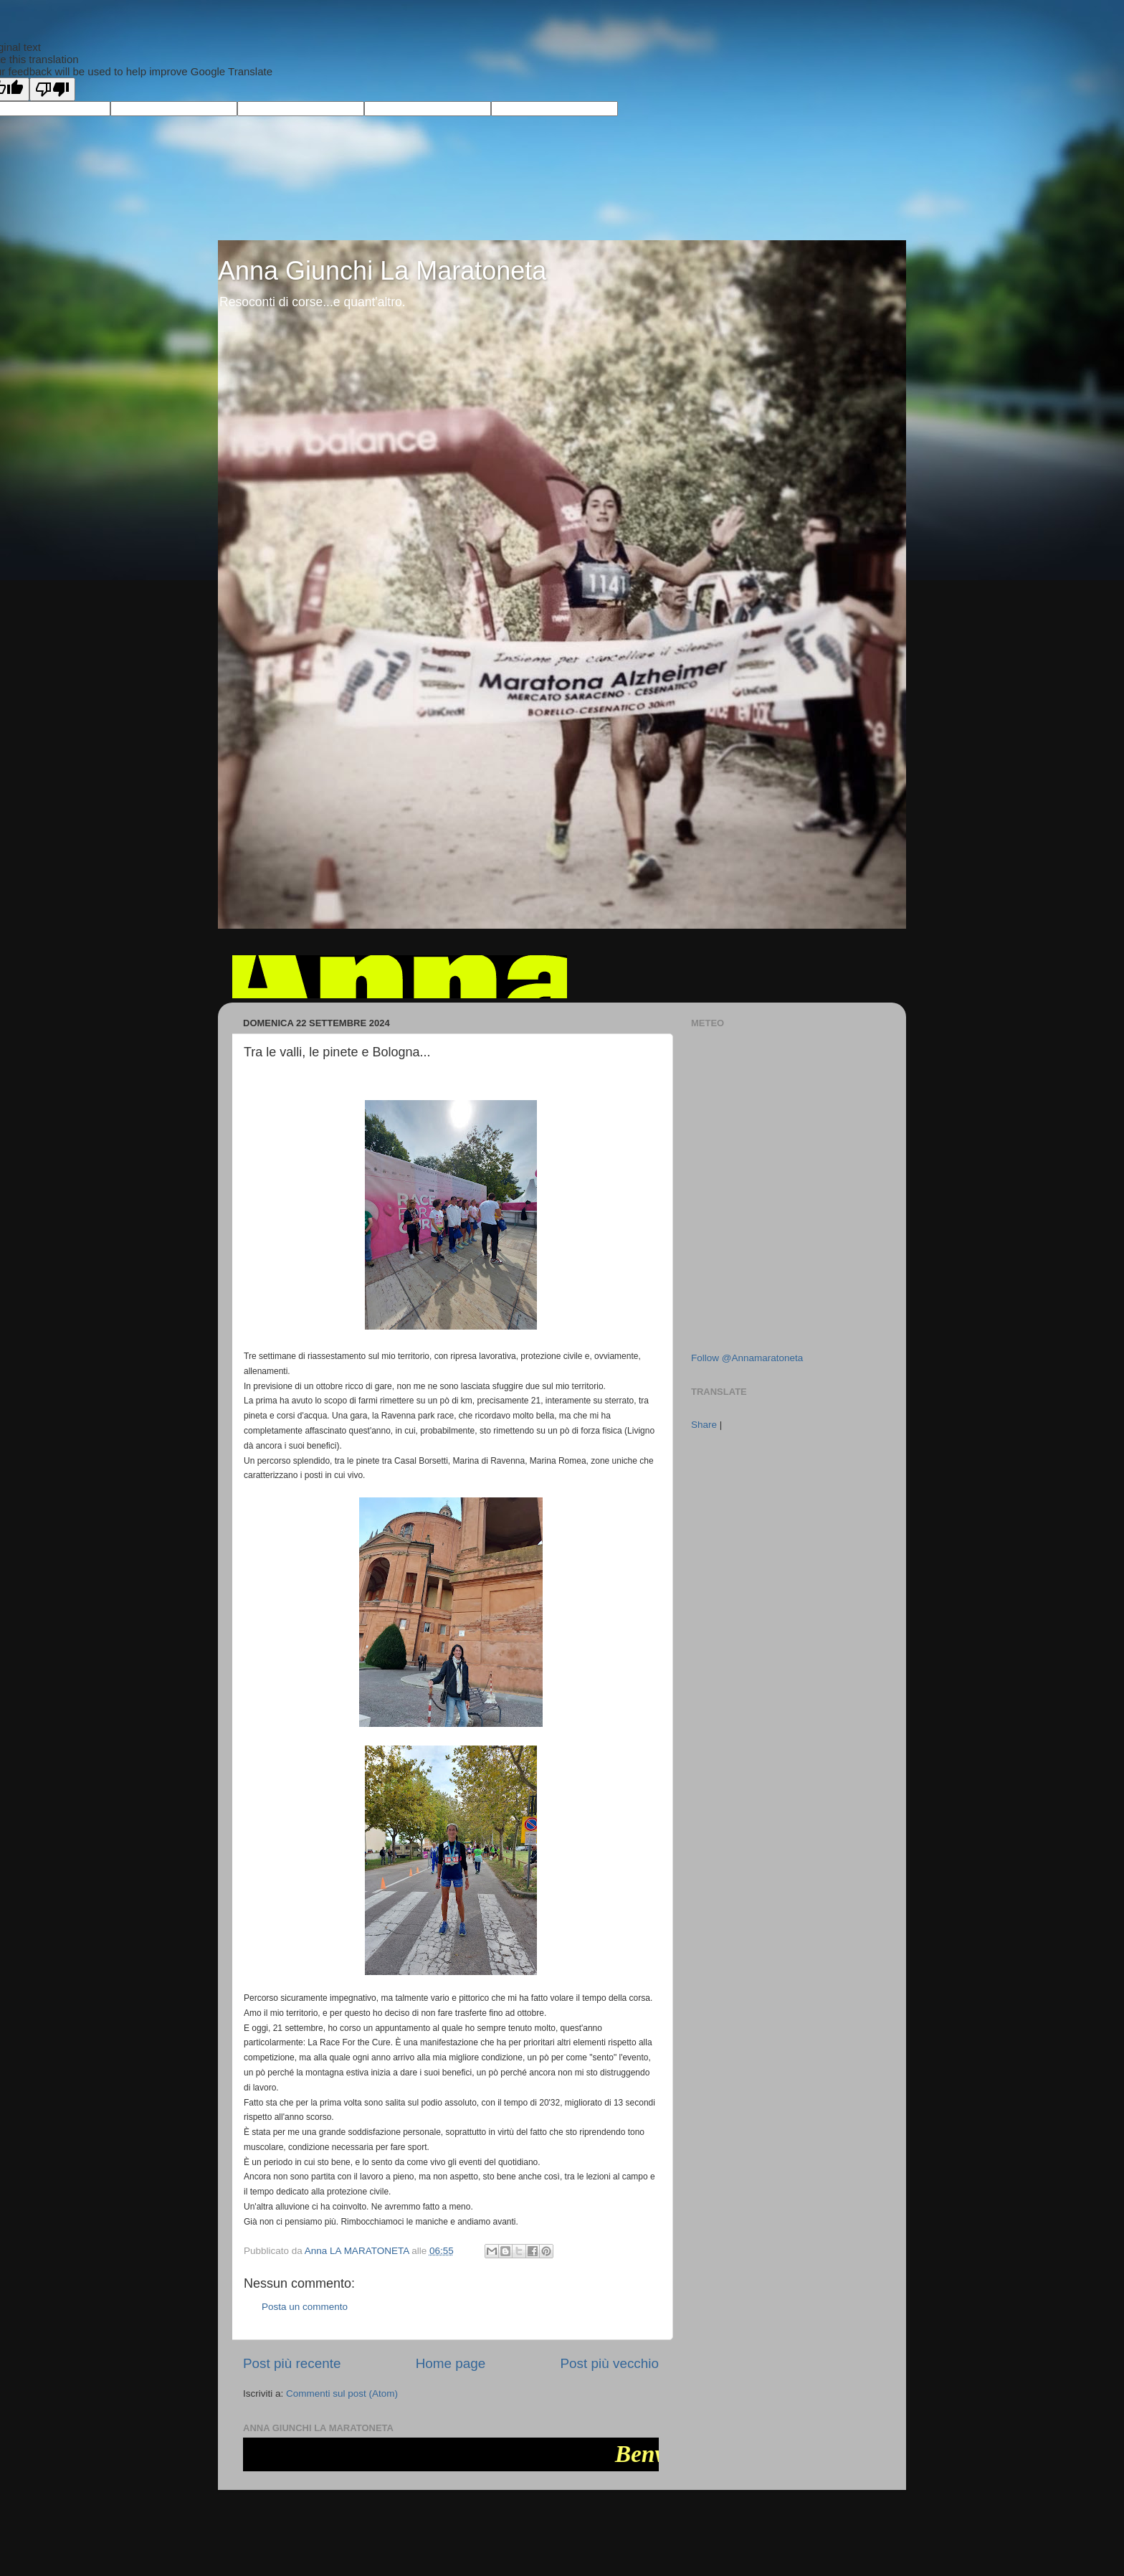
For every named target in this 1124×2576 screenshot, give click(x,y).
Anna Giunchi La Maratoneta (382, 270)
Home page (451, 2363)
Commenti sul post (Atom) (342, 2393)
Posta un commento (305, 2306)
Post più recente (292, 2363)
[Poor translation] (52, 89)
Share (704, 1424)
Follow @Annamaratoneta (747, 1358)
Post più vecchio (609, 2363)
